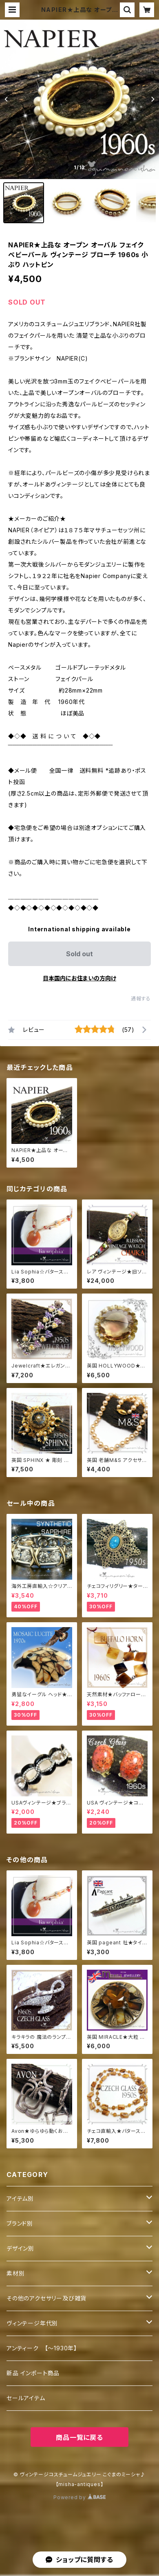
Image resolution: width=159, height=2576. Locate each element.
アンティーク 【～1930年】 (42, 2348)
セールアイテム (26, 2397)
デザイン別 (20, 2248)
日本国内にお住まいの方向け (79, 978)
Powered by (79, 2497)
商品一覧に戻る (79, 2437)
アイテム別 (20, 2198)
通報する (141, 998)
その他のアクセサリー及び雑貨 (46, 2298)
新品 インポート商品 (33, 2373)
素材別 (15, 2273)
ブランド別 (20, 2223)
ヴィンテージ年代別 (32, 2323)
